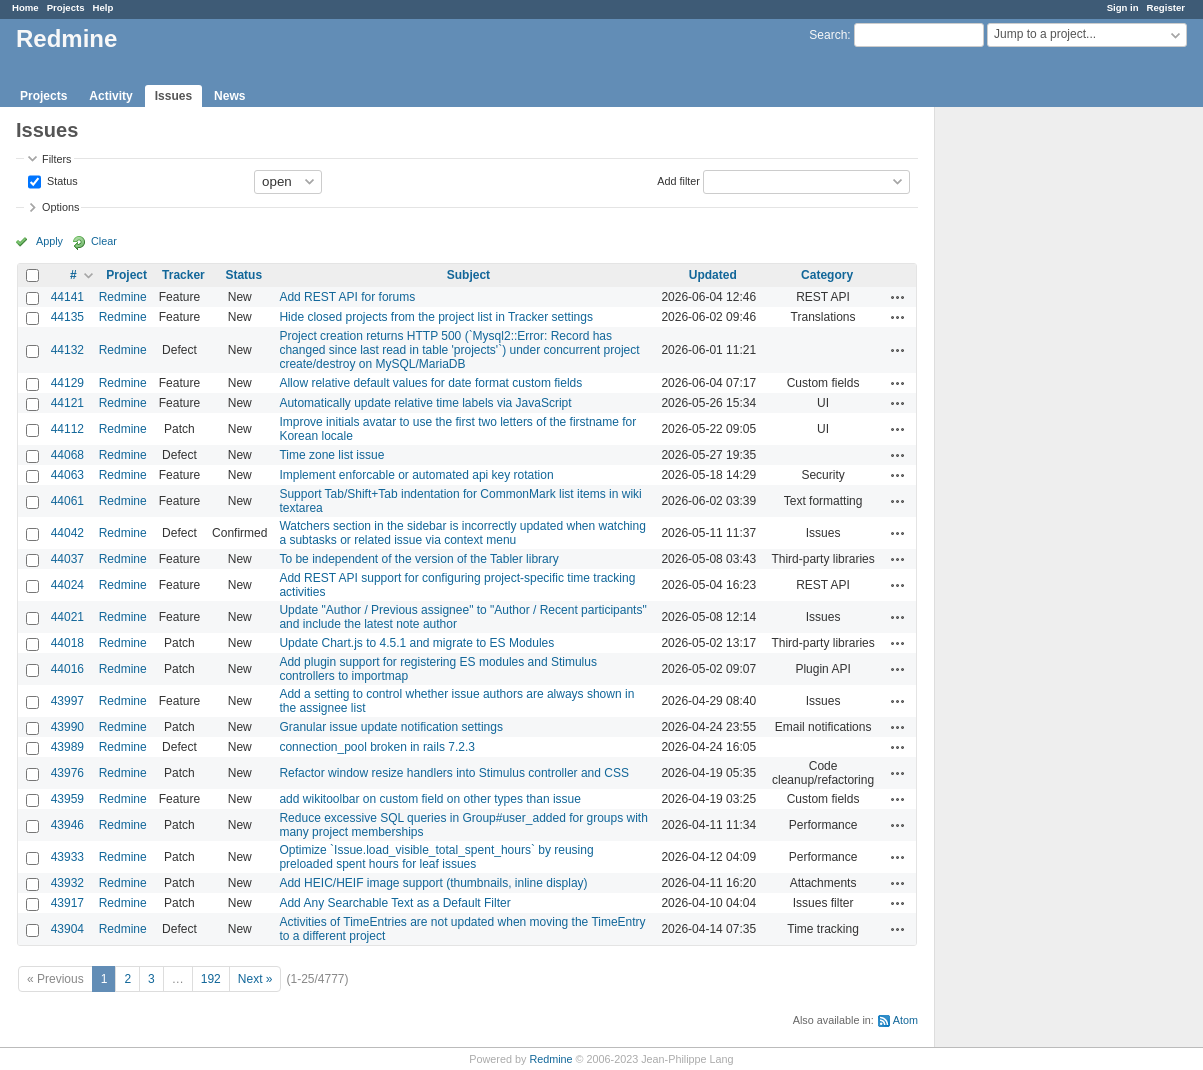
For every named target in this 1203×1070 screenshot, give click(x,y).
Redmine (123, 297)
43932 (67, 883)
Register (1166, 7)
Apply (49, 241)
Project (126, 275)
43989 (67, 747)
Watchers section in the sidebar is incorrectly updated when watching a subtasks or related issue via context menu (462, 533)
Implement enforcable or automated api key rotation (416, 475)
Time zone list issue (331, 455)
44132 (67, 350)
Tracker (183, 275)
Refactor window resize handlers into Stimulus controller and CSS (454, 773)
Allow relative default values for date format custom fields (430, 383)
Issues (173, 96)
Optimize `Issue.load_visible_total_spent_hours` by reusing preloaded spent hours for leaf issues (436, 857)
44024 (67, 585)
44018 (67, 643)
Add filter (678, 180)
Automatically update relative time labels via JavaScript (425, 403)
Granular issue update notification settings (390, 727)
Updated (713, 275)
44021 (67, 617)
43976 (67, 773)
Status (61, 180)
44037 (67, 559)
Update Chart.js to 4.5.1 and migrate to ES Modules (416, 643)
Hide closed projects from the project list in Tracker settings (435, 317)
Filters (56, 159)
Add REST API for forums (347, 297)
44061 (67, 501)
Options (60, 207)
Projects (66, 7)
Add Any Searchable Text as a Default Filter (394, 903)
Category (827, 275)
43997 (67, 701)
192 (211, 979)
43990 (67, 727)
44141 (67, 297)
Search (828, 35)
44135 (67, 317)
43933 (67, 857)
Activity (110, 96)
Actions (898, 297)
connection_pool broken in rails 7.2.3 (376, 747)
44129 (67, 383)
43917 (67, 903)
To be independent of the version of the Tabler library (418, 559)
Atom (905, 1020)
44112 (67, 429)
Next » (255, 979)
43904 (67, 929)
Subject (468, 275)
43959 (67, 799)
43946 (67, 825)
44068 (67, 455)
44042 (67, 533)
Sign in (1123, 7)
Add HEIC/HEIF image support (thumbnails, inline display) (433, 883)
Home (25, 7)
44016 (67, 669)
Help (103, 7)
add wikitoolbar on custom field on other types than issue (430, 799)
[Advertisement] (1035, 421)
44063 (67, 475)
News (229, 96)
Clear (104, 241)
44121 (67, 403)
